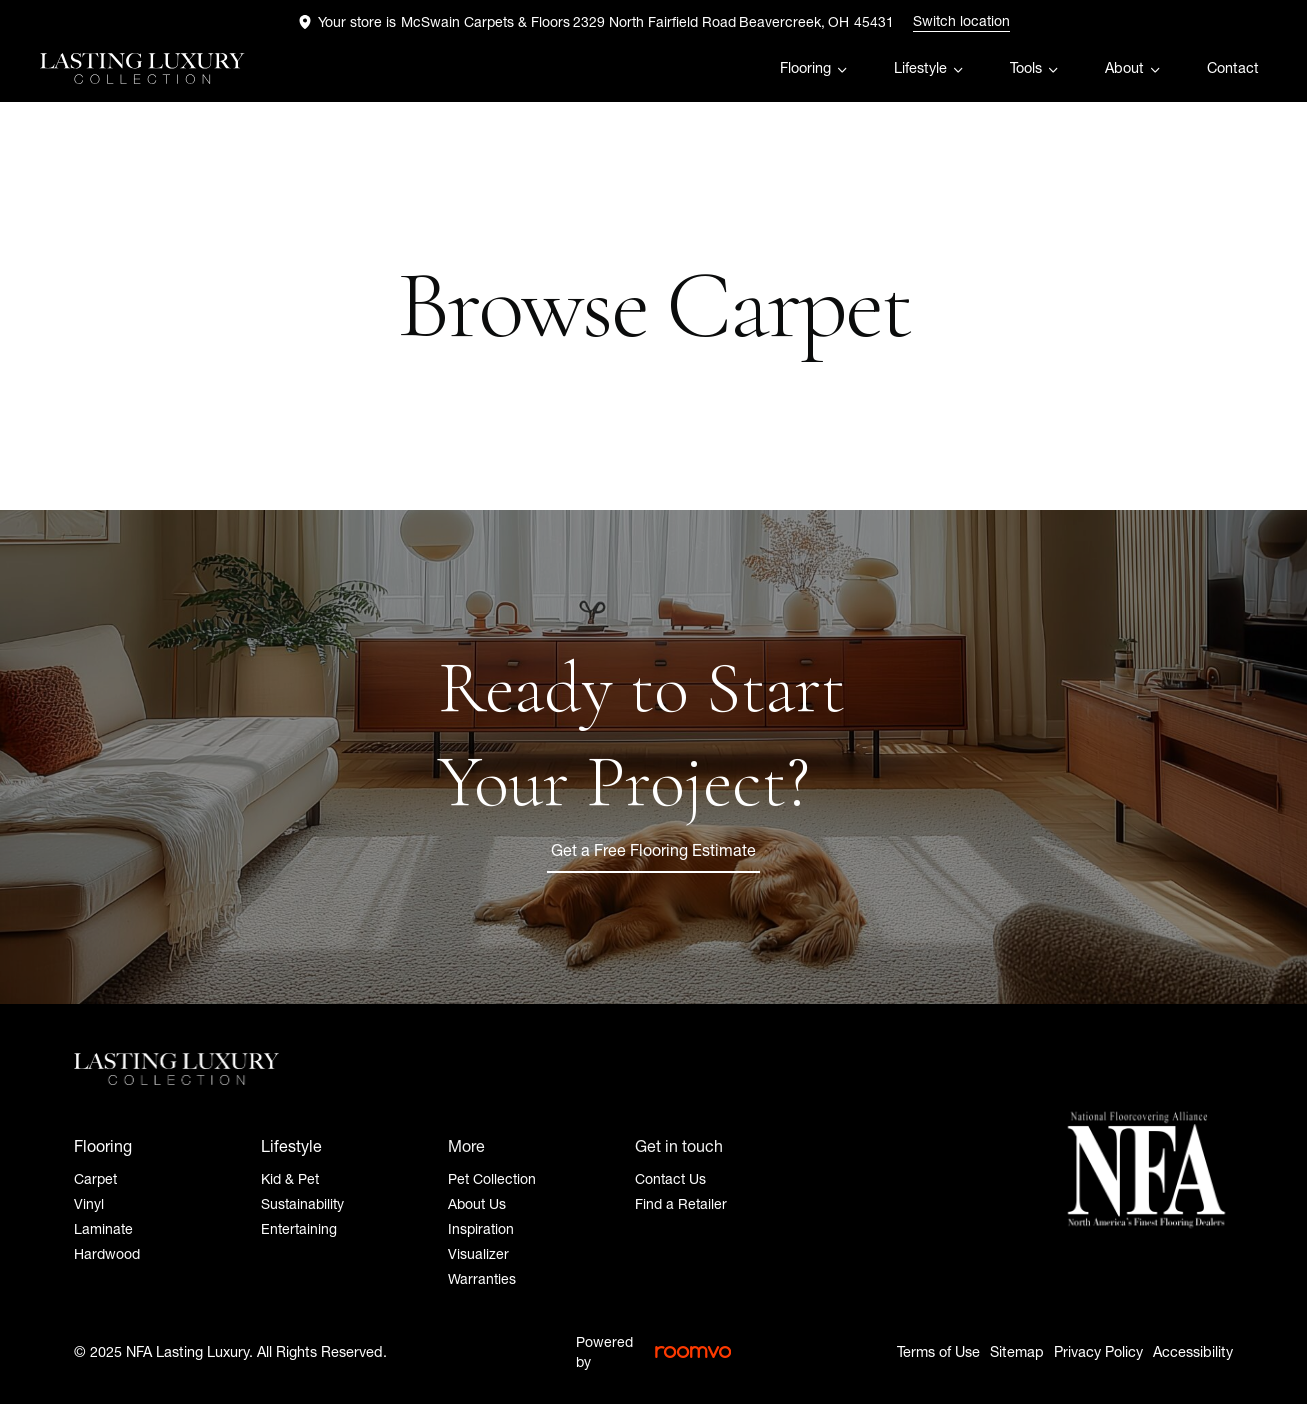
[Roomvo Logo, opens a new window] (693, 1352)
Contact (1233, 68)
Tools (1026, 68)
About (1124, 68)
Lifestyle (920, 68)
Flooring (805, 68)
